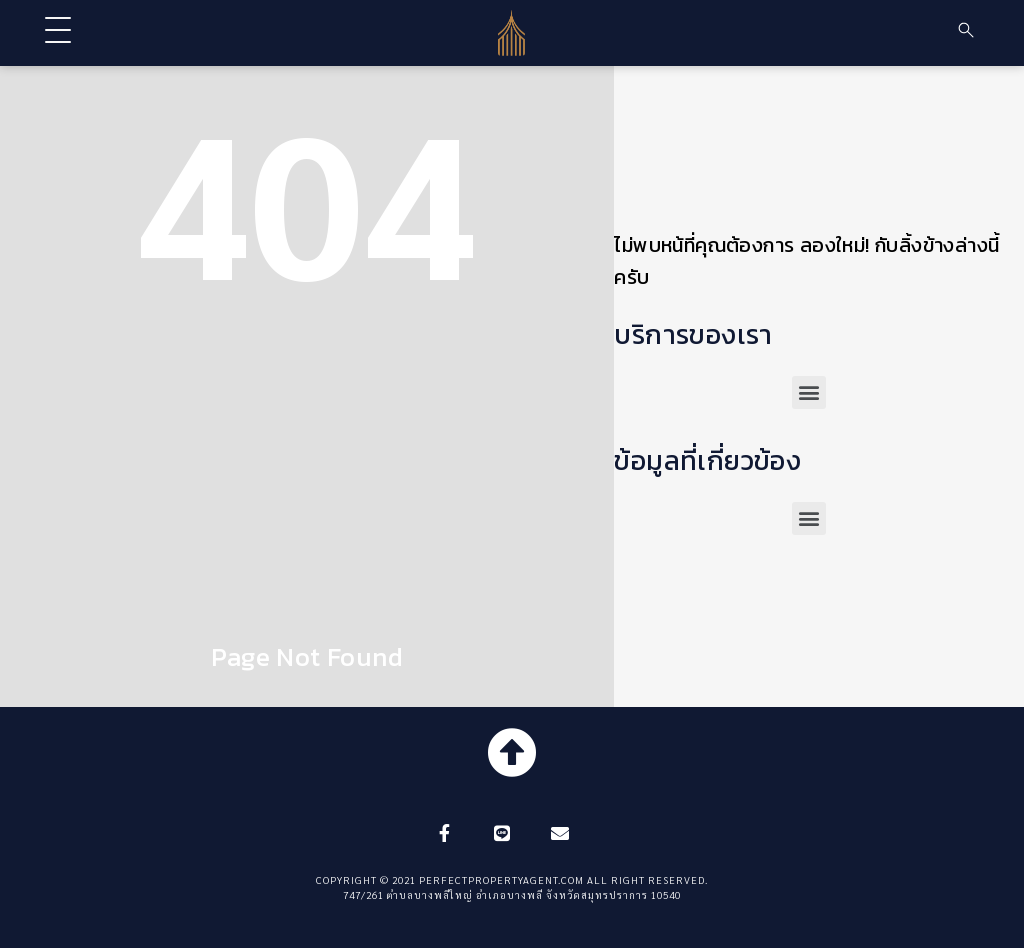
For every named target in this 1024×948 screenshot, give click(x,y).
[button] (809, 392)
